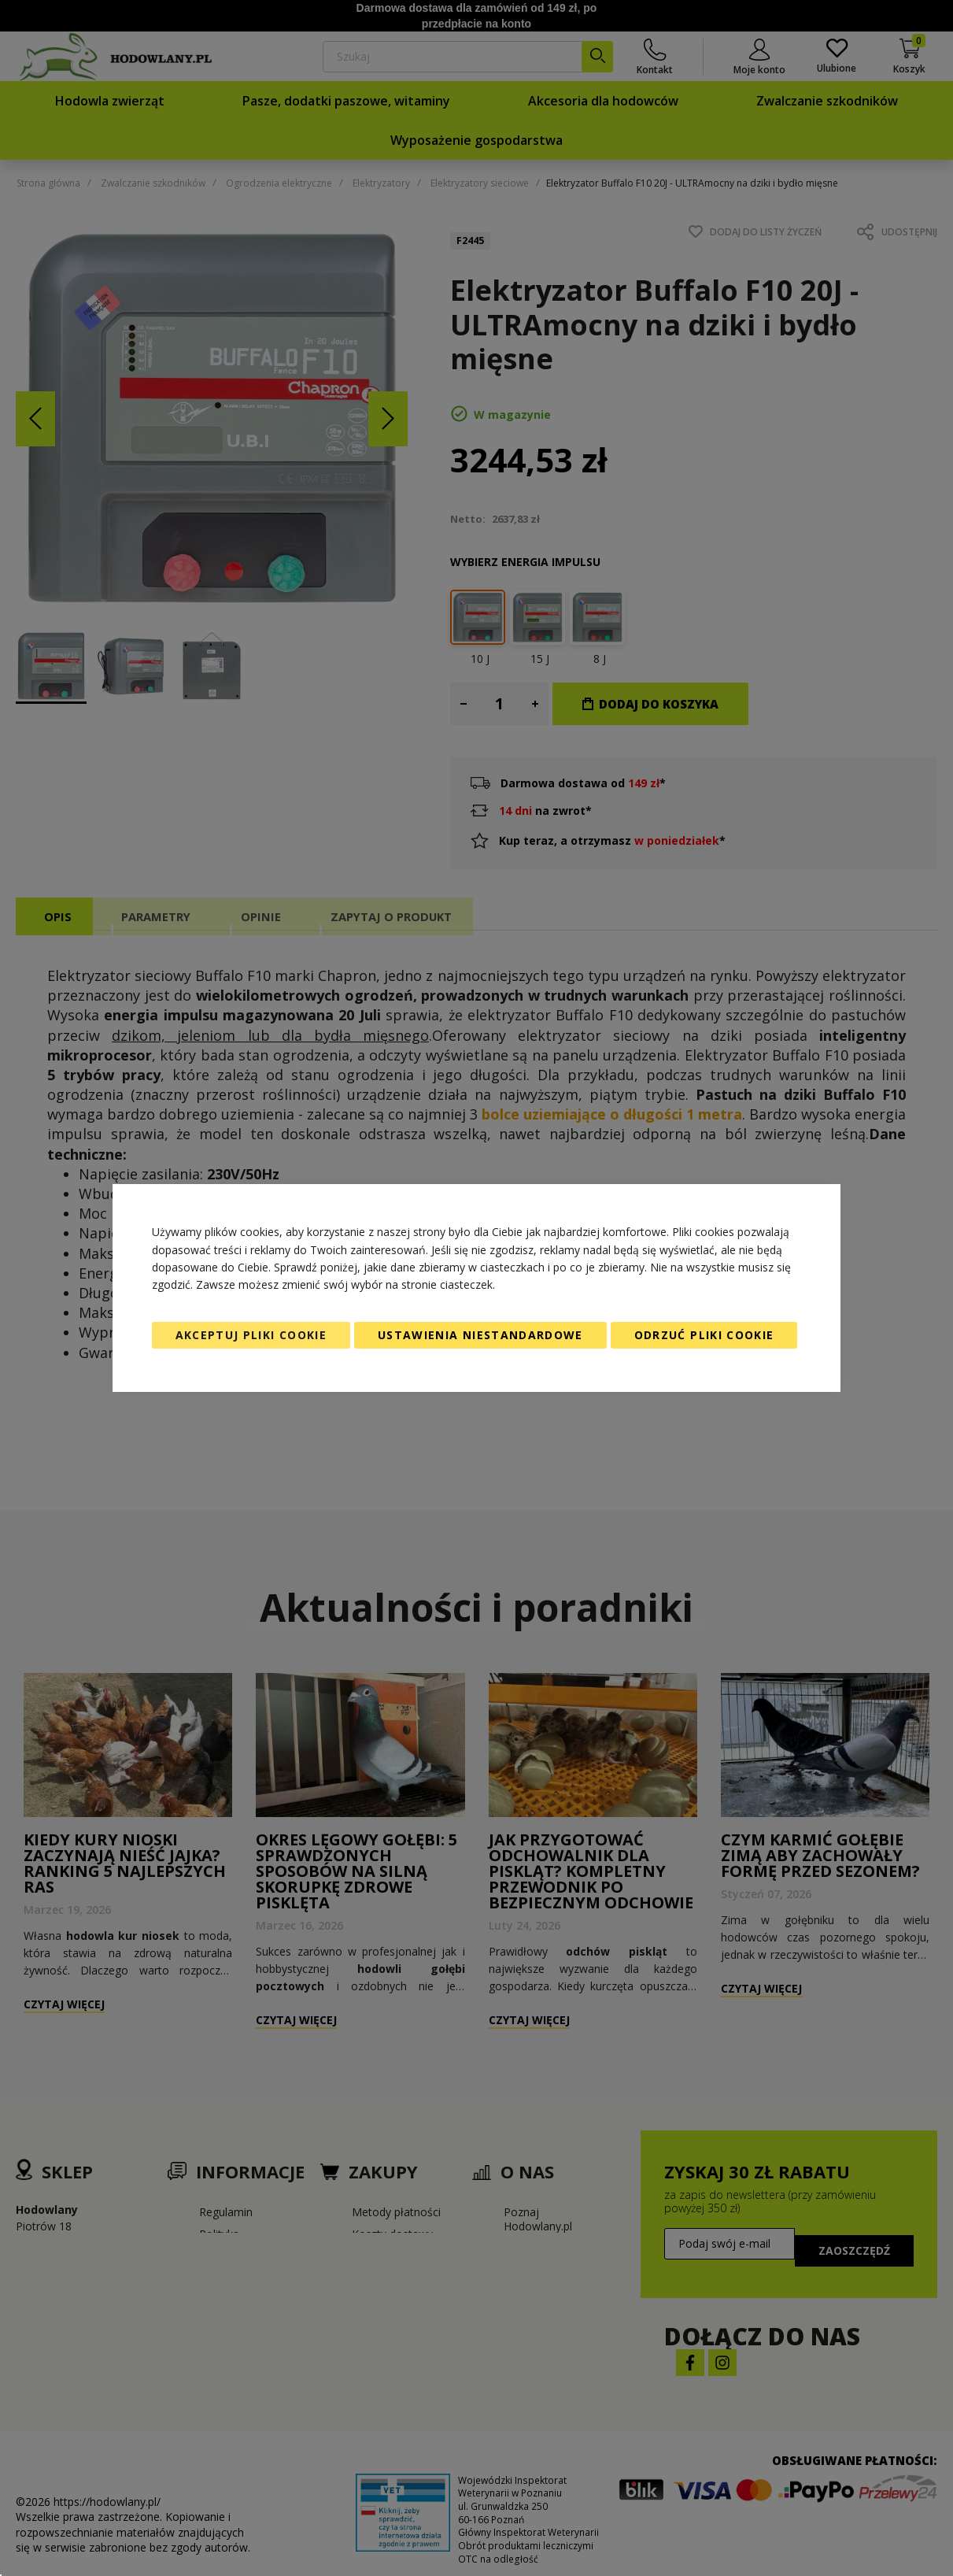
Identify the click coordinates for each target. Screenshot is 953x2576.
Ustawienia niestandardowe (480, 1334)
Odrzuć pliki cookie (704, 1334)
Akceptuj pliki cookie (251, 1334)
